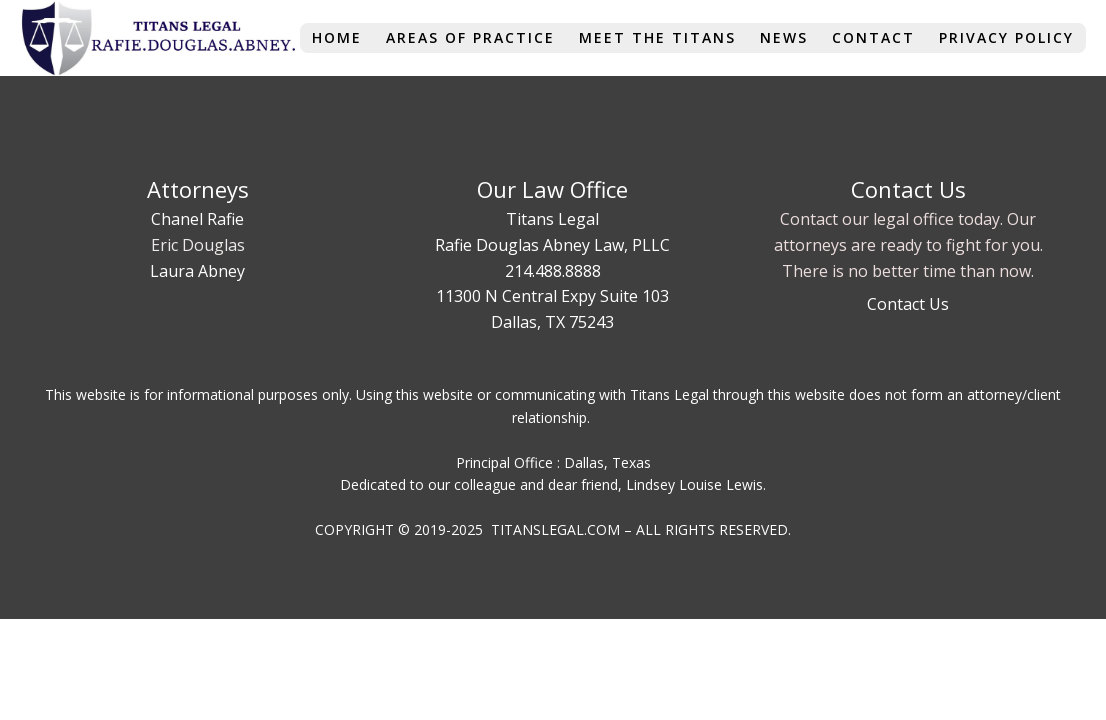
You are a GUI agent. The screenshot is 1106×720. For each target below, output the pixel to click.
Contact (873, 37)
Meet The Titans (657, 37)
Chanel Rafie (197, 219)
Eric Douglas (198, 245)
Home (337, 37)
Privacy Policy (1006, 37)
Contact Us (908, 304)
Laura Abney (197, 271)
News (784, 37)
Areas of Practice (470, 37)
